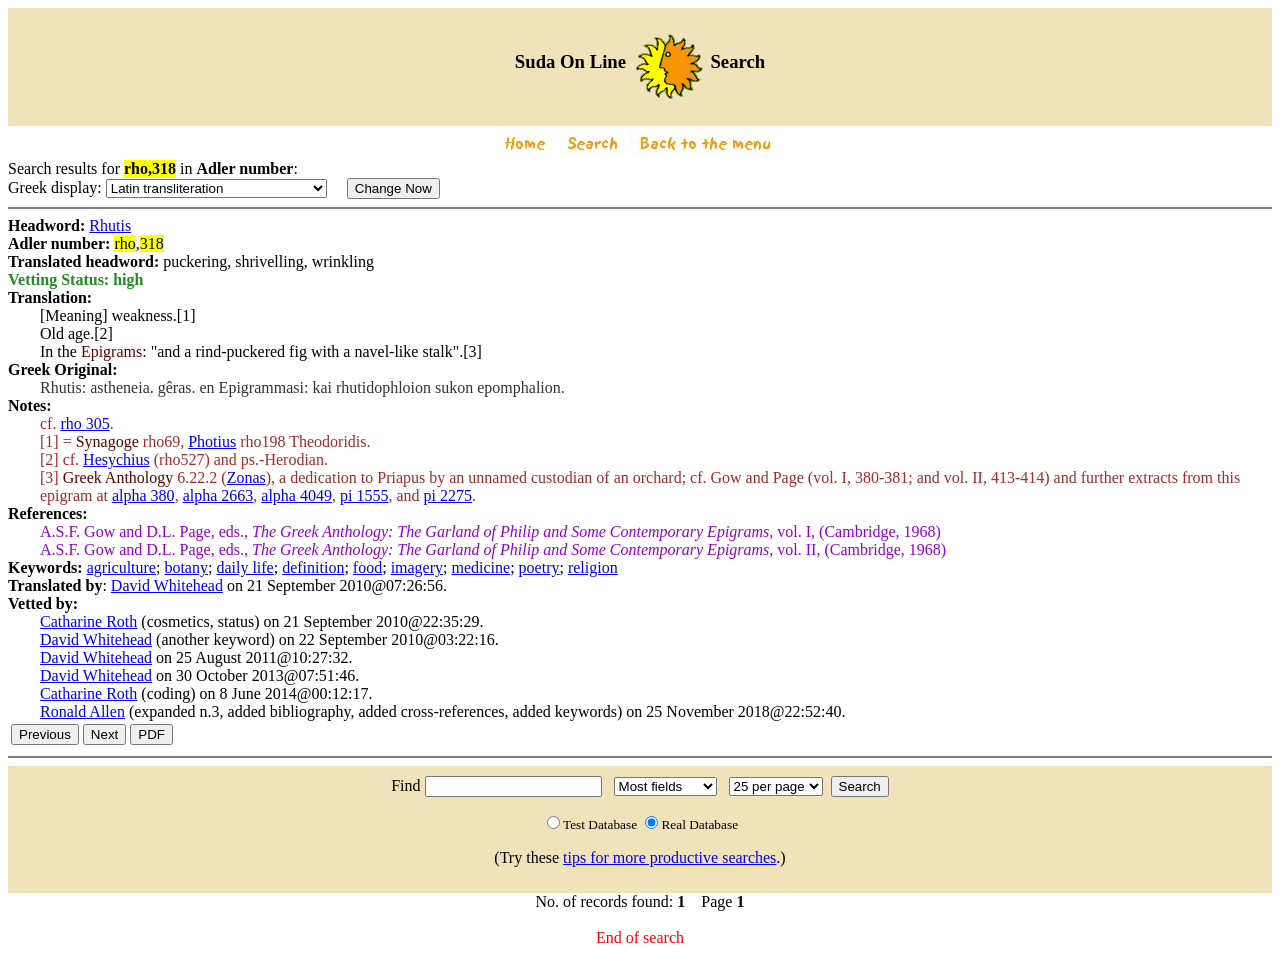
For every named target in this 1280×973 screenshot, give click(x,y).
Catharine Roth (88, 621)
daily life (244, 567)
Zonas (246, 477)
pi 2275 (448, 495)
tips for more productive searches (669, 857)
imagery (417, 567)
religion (593, 567)
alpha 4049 (296, 495)
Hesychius (116, 459)
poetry (539, 567)
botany (186, 567)
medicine (481, 567)
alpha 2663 (218, 495)
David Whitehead (167, 585)
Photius (212, 441)
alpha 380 (143, 495)
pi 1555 (364, 495)
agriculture (121, 567)
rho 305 (84, 423)
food (367, 567)
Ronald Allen (82, 711)
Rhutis (110, 225)
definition (313, 567)
